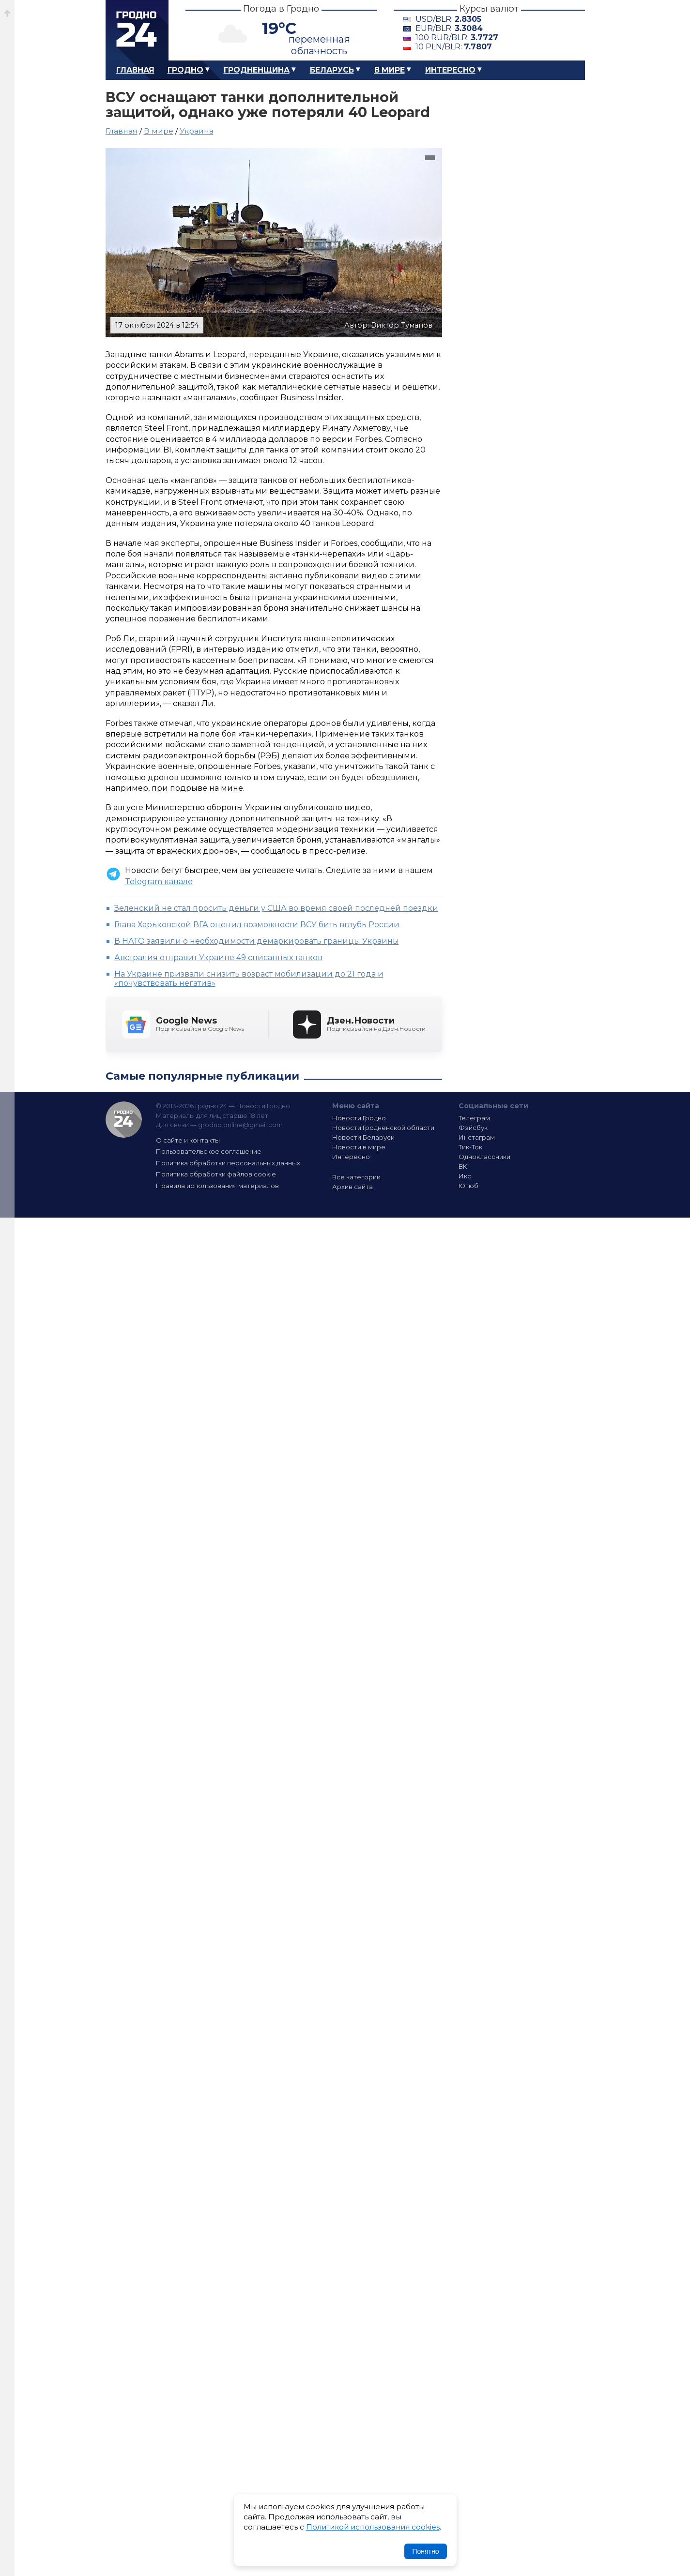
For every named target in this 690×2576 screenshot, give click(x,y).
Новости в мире (358, 1147)
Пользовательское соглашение (208, 1151)
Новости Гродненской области (383, 1127)
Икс (465, 1176)
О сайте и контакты (188, 1140)
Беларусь (332, 70)
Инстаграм (477, 1137)
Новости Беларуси (363, 1137)
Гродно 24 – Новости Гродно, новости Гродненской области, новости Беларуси (137, 30)
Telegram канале (159, 881)
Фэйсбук (473, 1127)
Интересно (450, 70)
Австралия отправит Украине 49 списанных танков (218, 957)
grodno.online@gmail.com (240, 1125)
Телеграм (474, 1118)
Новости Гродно (359, 1118)
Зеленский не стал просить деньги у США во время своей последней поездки (276, 908)
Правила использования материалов (217, 1186)
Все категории (356, 1177)
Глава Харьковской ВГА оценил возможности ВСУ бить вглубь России (256, 924)
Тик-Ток (470, 1147)
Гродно (185, 70)
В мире (389, 70)
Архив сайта (352, 1186)
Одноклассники (484, 1156)
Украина (197, 131)
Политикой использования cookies (373, 2526)
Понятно (425, 2551)
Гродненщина (257, 70)
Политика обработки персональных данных (228, 1163)
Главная (135, 70)
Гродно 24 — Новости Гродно (124, 1119)
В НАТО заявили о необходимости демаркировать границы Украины (256, 941)
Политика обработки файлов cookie (216, 1174)
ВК (463, 1166)
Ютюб (468, 1186)
